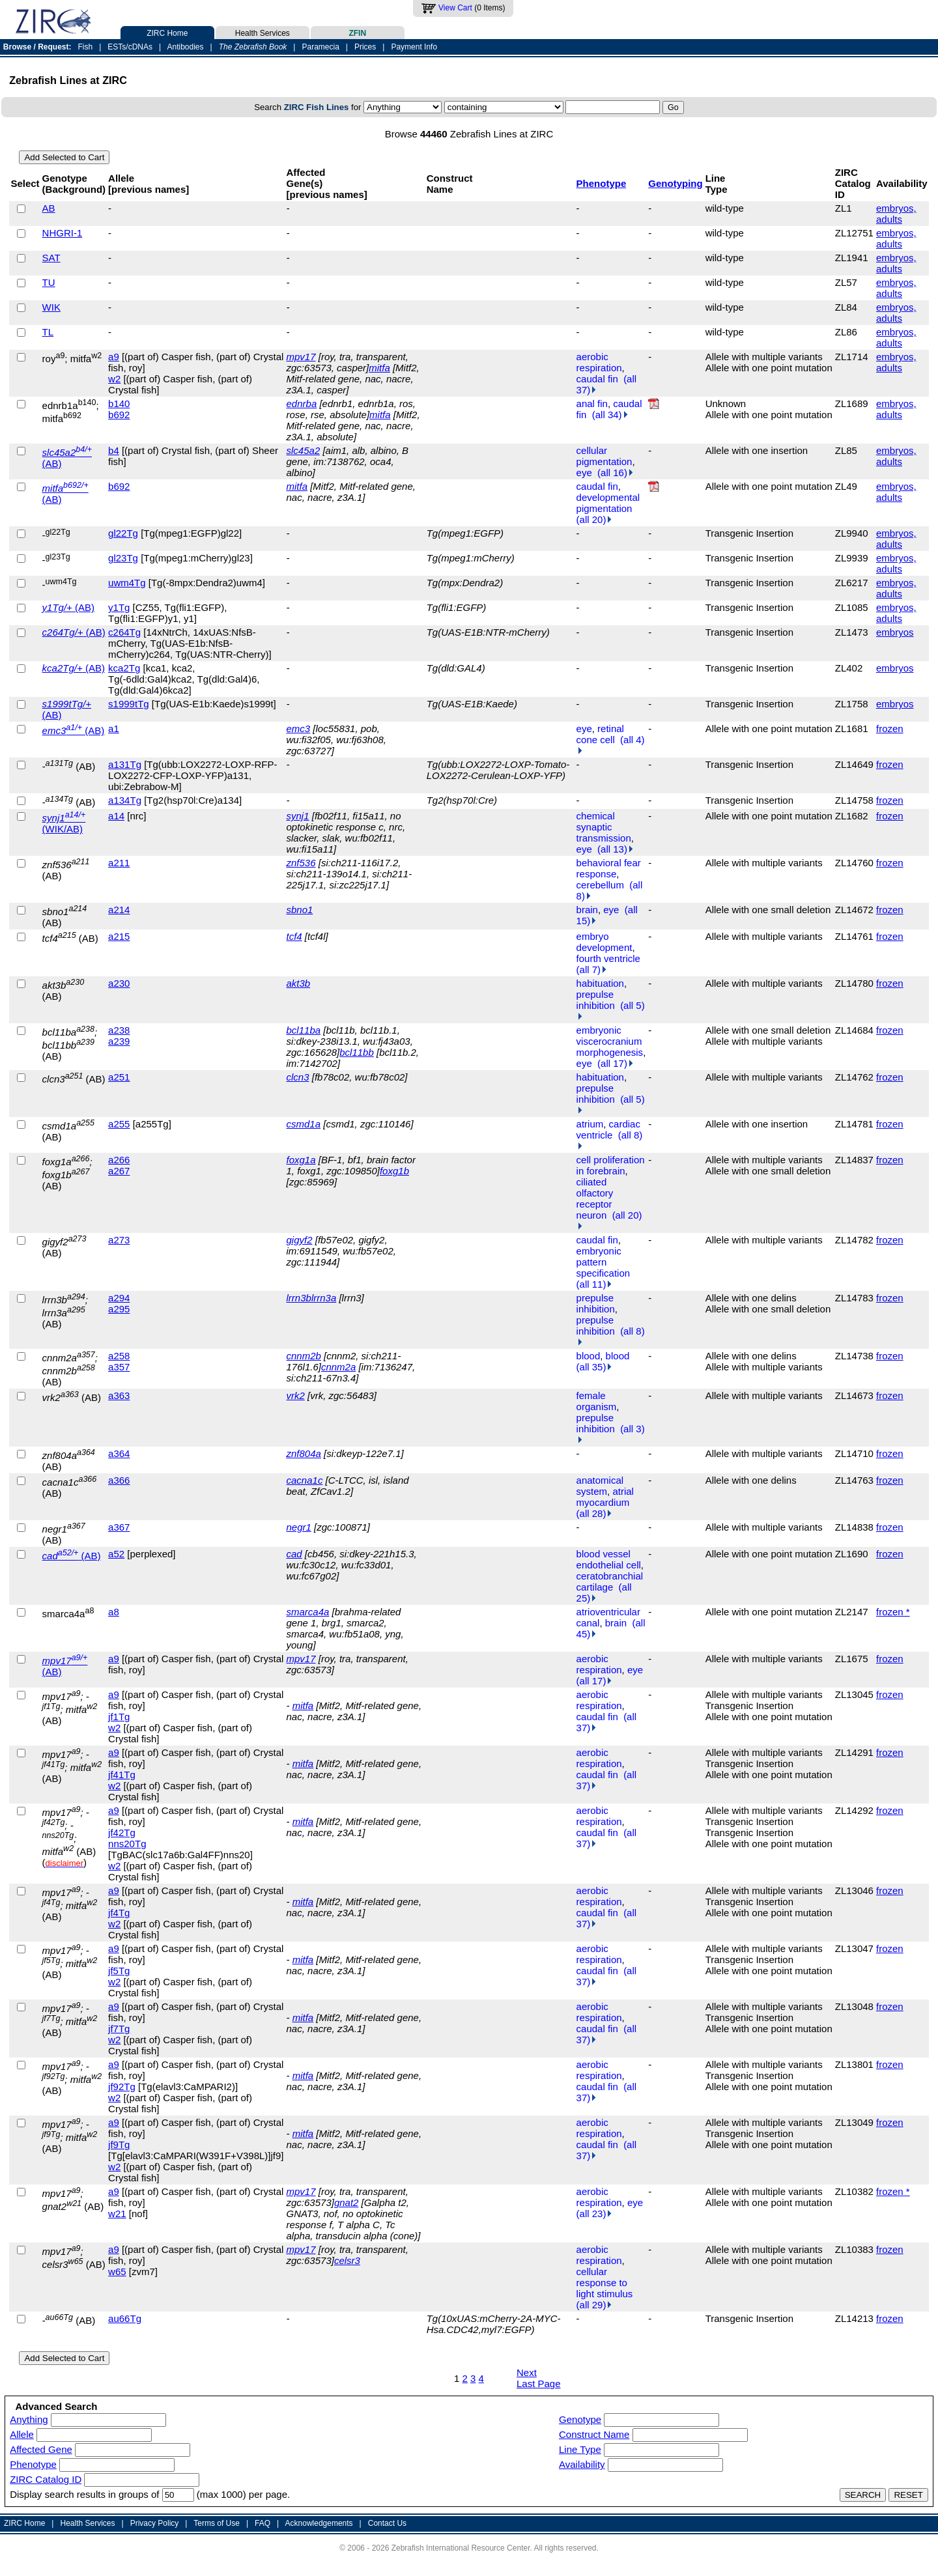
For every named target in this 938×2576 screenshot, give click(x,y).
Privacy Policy (154, 2523)
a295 (119, 1308)
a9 (113, 356)
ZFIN (358, 32)
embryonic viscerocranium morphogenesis (610, 1041)
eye (584, 472)
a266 (119, 1159)
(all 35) (594, 1366)
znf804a (304, 1453)
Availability (582, 2464)
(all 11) (594, 1284)
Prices (365, 46)
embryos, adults (896, 214)
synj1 (298, 815)
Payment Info (414, 46)
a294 (119, 1297)
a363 (119, 1395)
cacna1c (305, 1480)
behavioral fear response (608, 868)
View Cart (455, 7)
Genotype (580, 2419)
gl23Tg (123, 557)
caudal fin (597, 378)
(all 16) (615, 472)
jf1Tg (119, 1716)
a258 (119, 1355)
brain (587, 909)
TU (48, 282)
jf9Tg (119, 2144)
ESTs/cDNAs (129, 46)
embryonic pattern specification (603, 1262)
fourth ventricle (608, 958)
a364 (119, 1453)
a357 (119, 1366)
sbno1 (300, 909)
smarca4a (308, 1611)
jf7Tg (119, 2028)
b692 (119, 414)
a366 (119, 1480)
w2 (114, 378)
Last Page (539, 2383)
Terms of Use (216, 2523)
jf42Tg (121, 1832)
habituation (600, 983)
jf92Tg (121, 2086)
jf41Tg (121, 1774)
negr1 (299, 1527)
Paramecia (320, 46)
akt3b (299, 983)
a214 (119, 909)
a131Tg (124, 764)
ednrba (302, 403)
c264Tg (124, 632)
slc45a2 (303, 450)
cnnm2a (338, 1366)
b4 (113, 450)
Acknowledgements (319, 2523)
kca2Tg (124, 667)
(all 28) (594, 1513)
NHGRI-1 (62, 232)
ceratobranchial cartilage (610, 1581)
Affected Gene (41, 2449)
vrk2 (296, 1395)
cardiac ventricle (608, 1129)
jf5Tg (119, 1970)
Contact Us (387, 2523)
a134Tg (124, 800)
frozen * (893, 1611)
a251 (119, 1077)
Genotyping (675, 183)
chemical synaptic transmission (603, 826)
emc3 (299, 728)
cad (294, 1553)
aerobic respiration (599, 362)
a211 (119, 862)
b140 (119, 403)
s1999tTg (128, 703)
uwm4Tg (127, 582)
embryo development (604, 942)
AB (48, 208)
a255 (119, 1123)
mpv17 (301, 356)
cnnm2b (304, 1355)
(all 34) (610, 414)
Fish (85, 46)
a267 (119, 1170)
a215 (119, 936)
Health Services (262, 32)
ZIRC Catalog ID (45, 2479)
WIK (51, 307)
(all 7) (591, 969)
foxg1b (394, 1170)
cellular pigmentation (604, 456)
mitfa (379, 367)
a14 (116, 815)
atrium (590, 1123)
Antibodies (185, 46)
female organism (596, 1401)
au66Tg (124, 2318)
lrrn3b (299, 1297)
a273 (119, 1239)
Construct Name (594, 2434)
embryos (895, 632)
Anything (29, 2419)
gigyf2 (300, 1239)
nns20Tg (127, 1843)
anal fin (592, 403)
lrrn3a (323, 1297)
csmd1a (304, 1123)
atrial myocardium (605, 1497)
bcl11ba (304, 1030)
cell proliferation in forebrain (610, 1165)
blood (588, 1355)
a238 (119, 1030)
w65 (117, 2271)
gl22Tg (123, 533)
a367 (119, 1527)
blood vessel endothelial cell (608, 1559)
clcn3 (298, 1077)
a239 (119, 1041)
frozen (889, 728)
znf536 (301, 862)
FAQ (262, 2523)
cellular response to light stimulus (604, 2282)
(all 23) (594, 2213)
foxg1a (301, 1159)
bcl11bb (356, 1052)
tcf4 (294, 936)
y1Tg (119, 607)
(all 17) (615, 1063)
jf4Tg (119, 1912)
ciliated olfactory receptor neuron (595, 1198)
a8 (113, 1611)
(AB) (68, 607)
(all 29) (594, 2304)
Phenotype (601, 183)
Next (527, 2372)
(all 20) (594, 519)
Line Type (580, 2449)
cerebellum (600, 884)
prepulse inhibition (595, 1000)
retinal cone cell (600, 734)
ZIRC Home (167, 32)
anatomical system (600, 1486)
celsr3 (347, 2260)
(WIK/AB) (64, 823)
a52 (116, 1553)
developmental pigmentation (608, 503)
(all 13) (615, 849)
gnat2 (346, 2202)
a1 (113, 728)
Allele (22, 2434)
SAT (51, 257)
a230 (119, 983)
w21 (117, 2213)
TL (48, 331)
